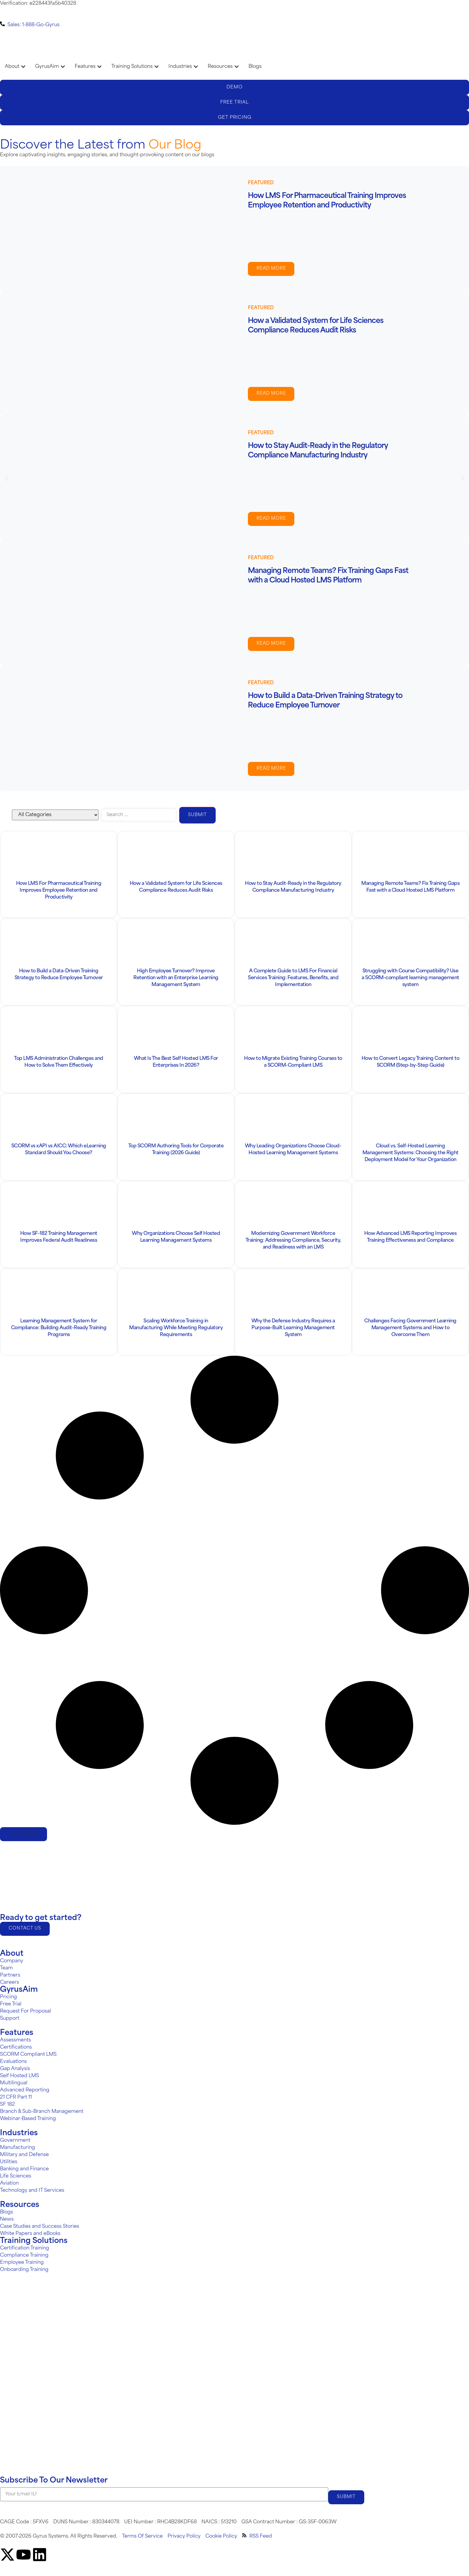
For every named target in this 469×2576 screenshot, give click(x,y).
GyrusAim (19, 1993)
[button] (6, 478)
